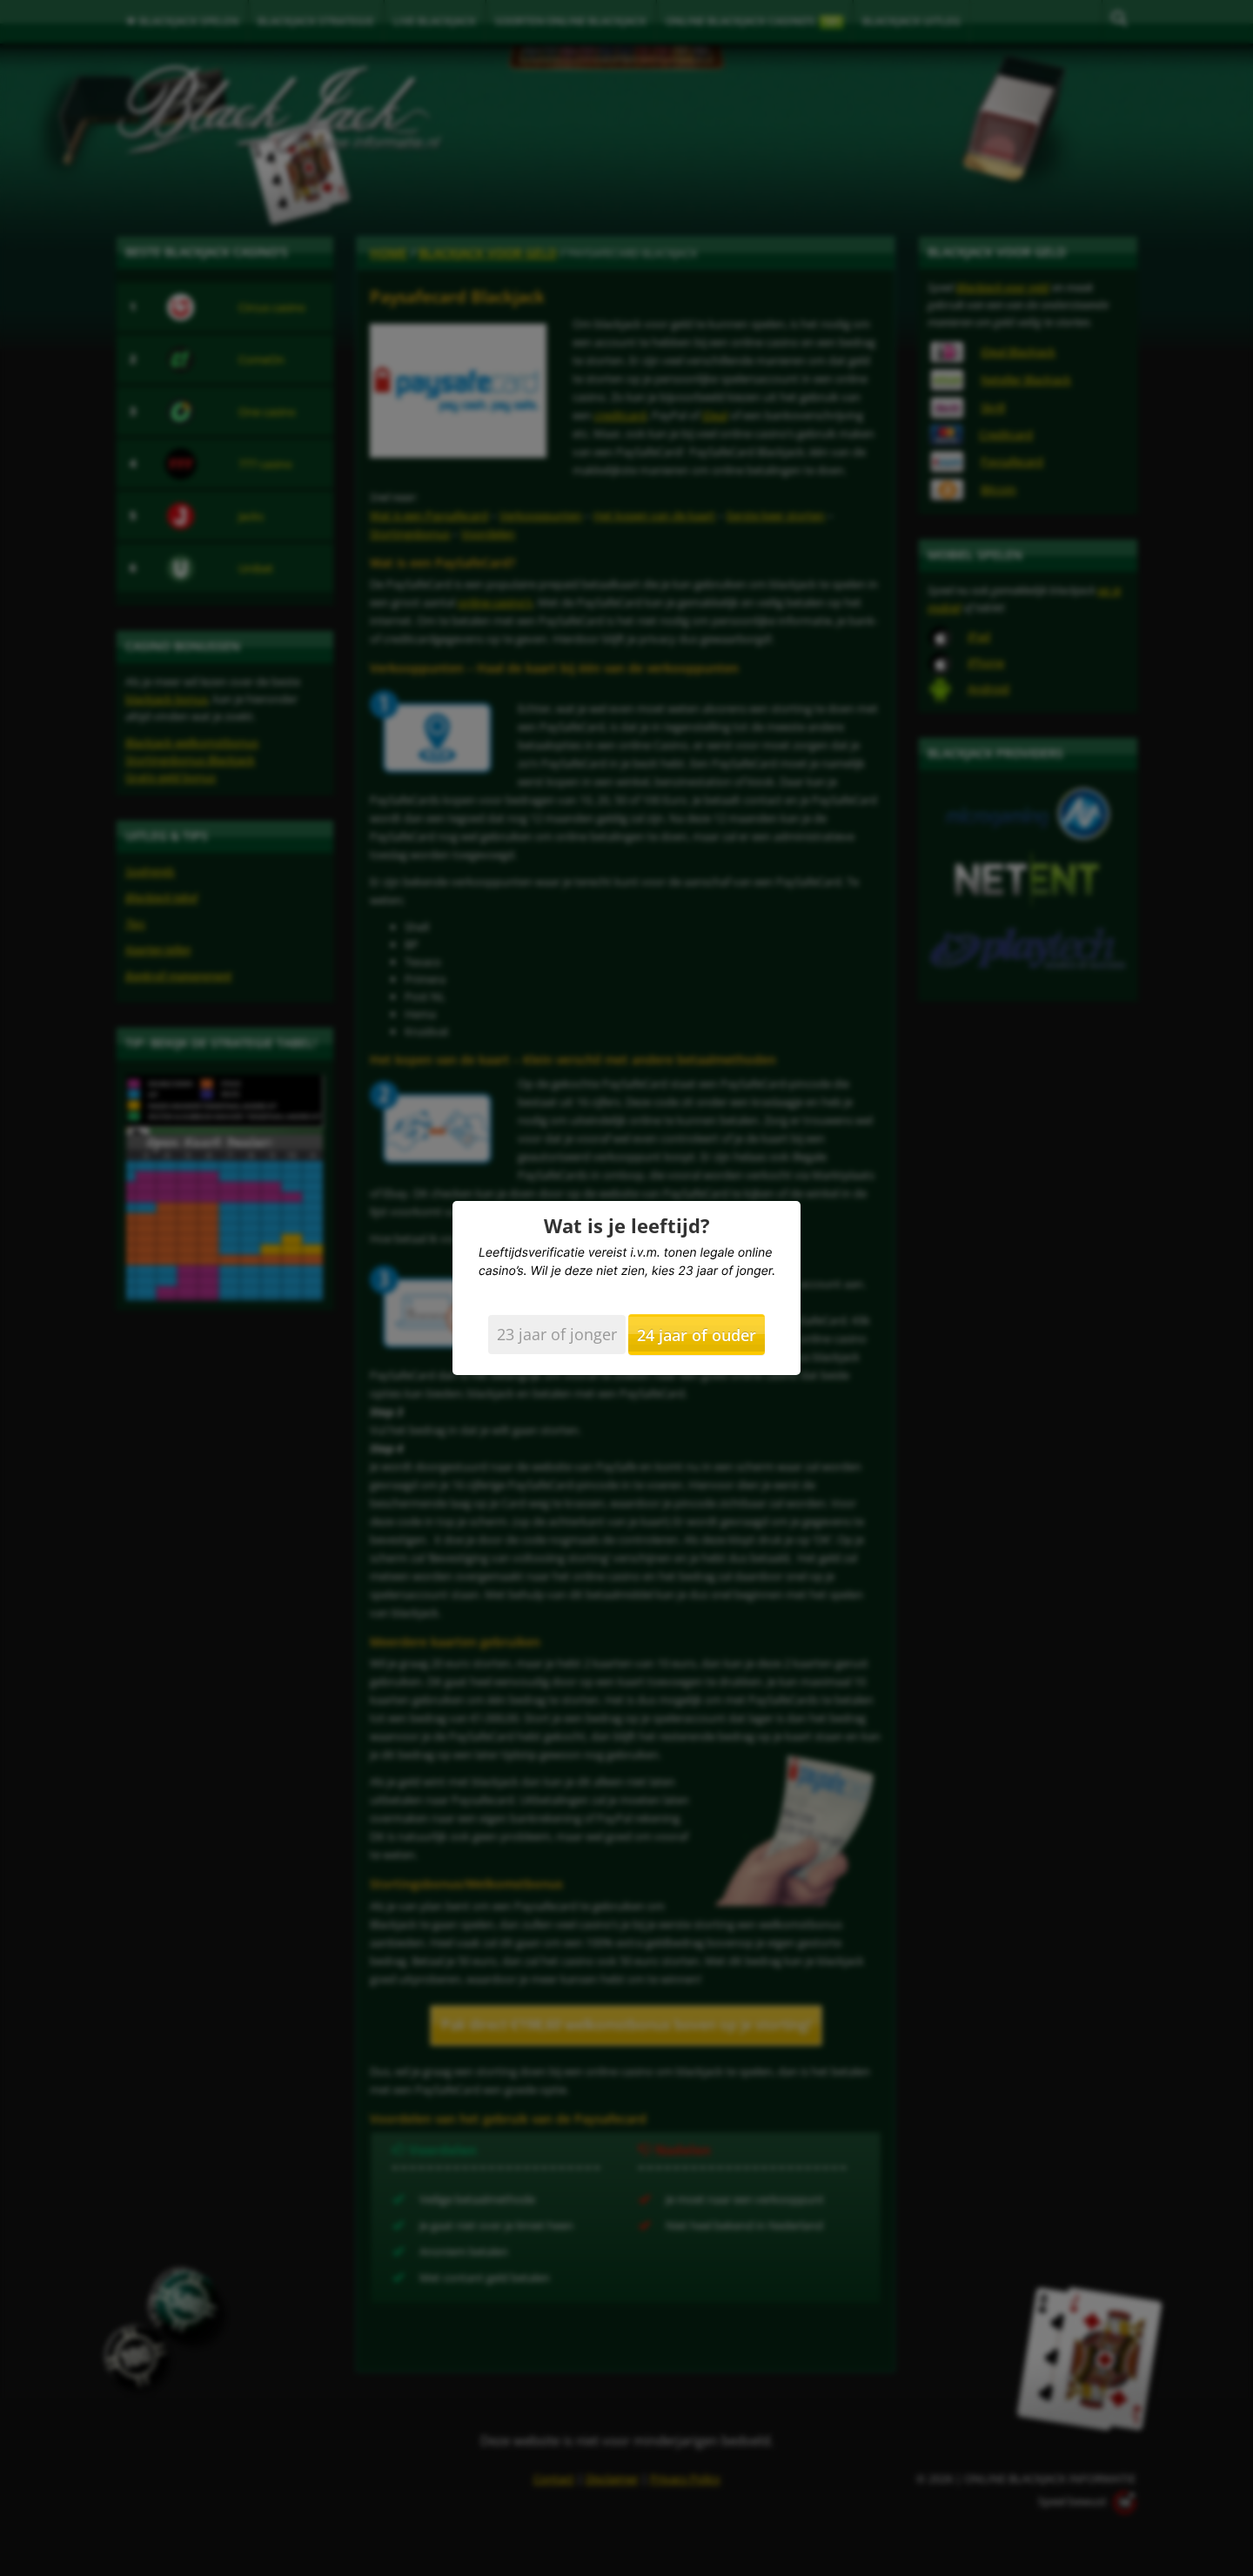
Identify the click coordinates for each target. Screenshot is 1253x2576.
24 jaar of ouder (696, 1335)
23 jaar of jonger (557, 1334)
